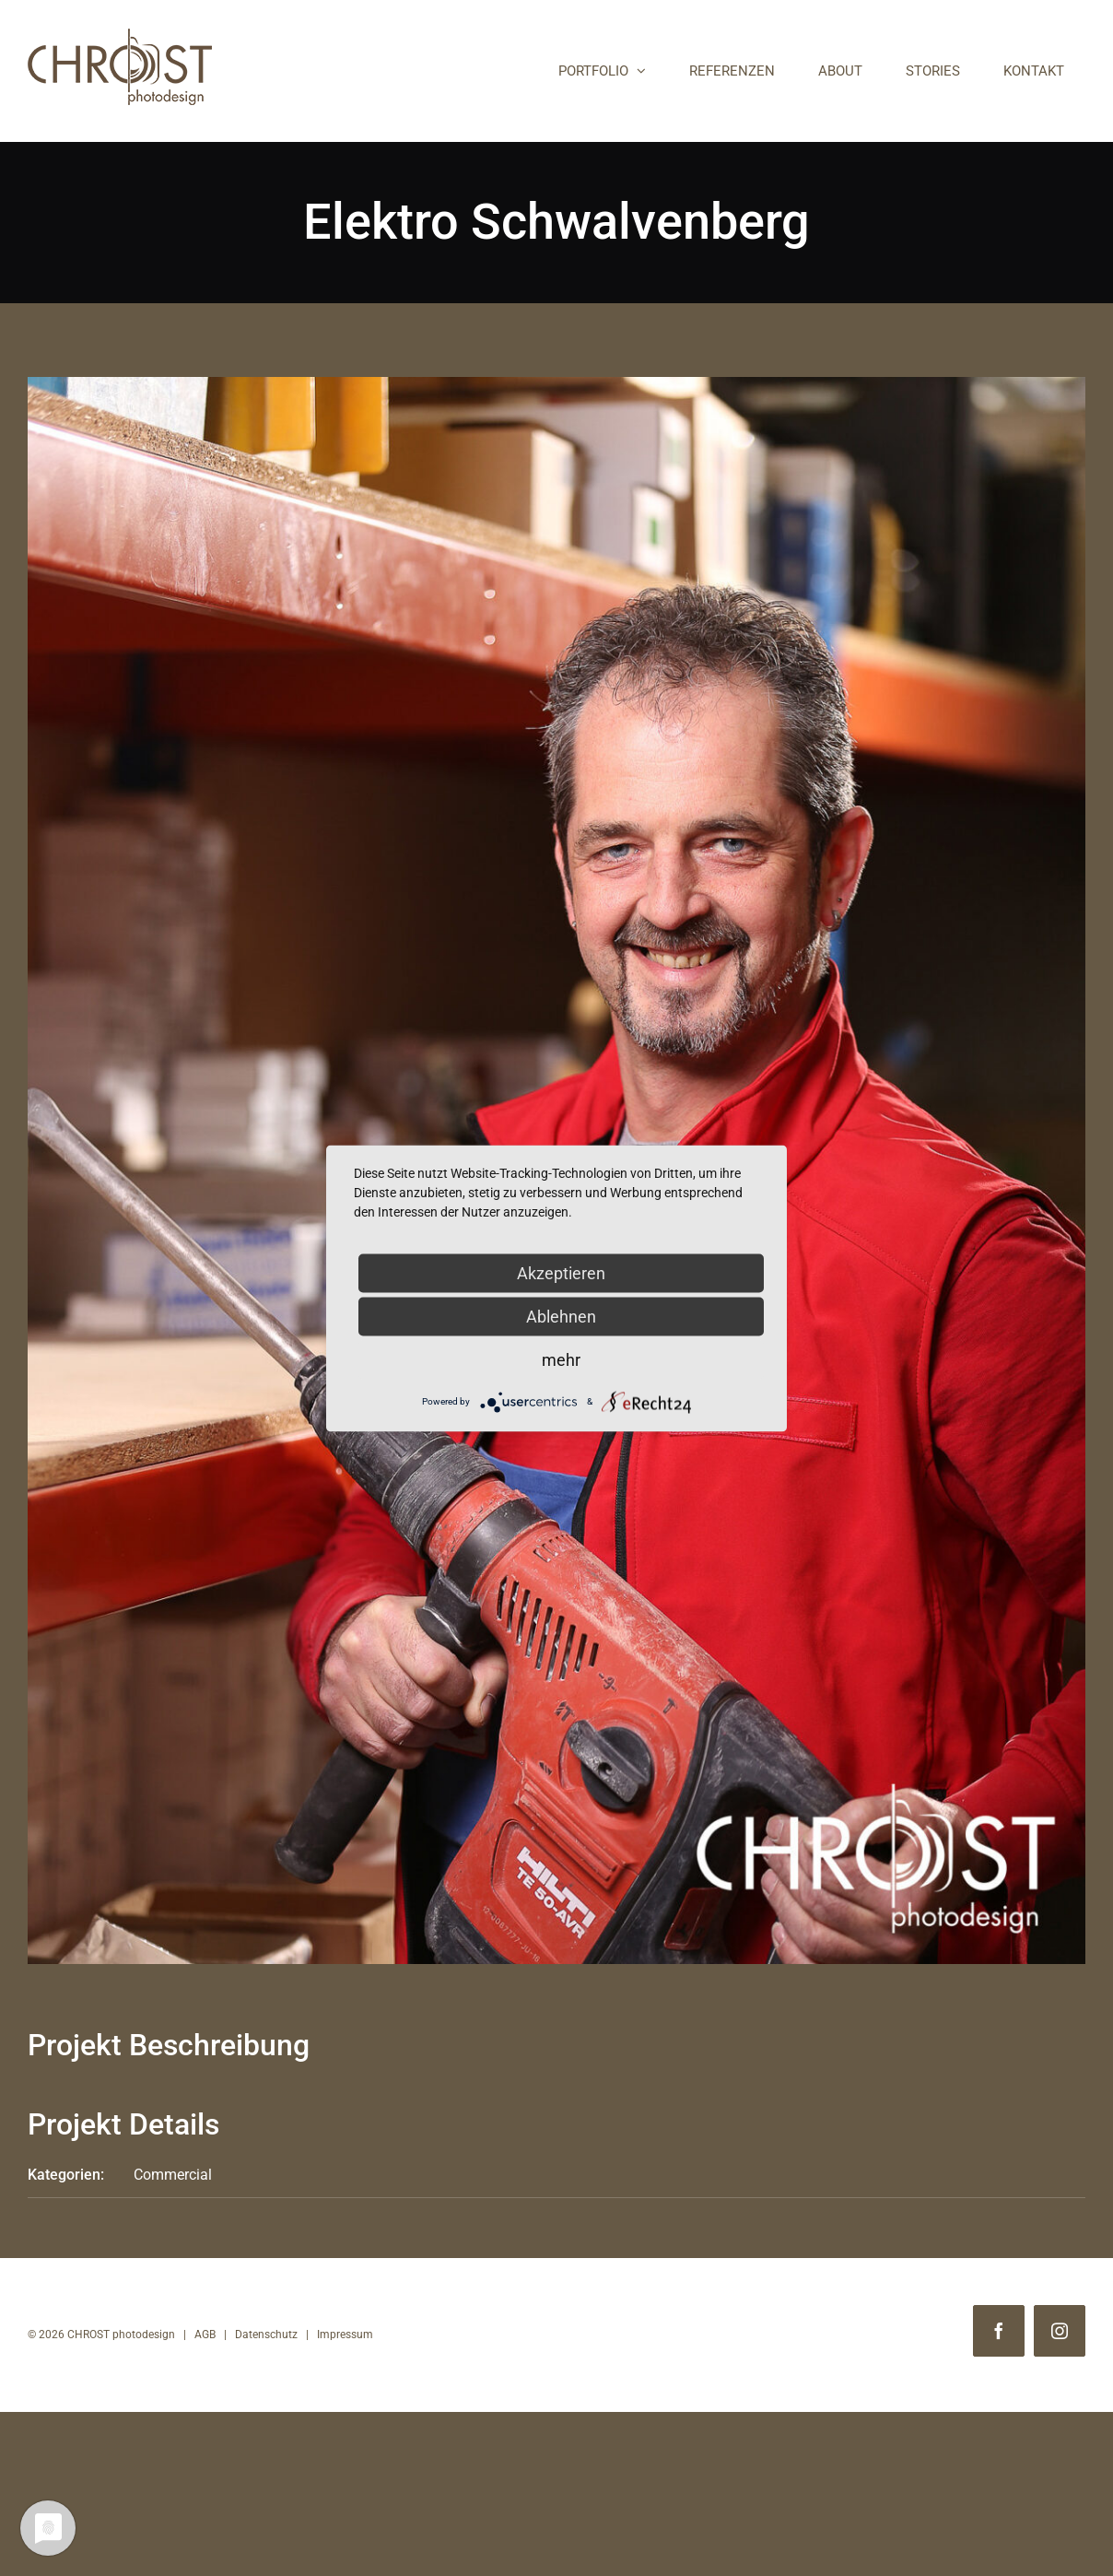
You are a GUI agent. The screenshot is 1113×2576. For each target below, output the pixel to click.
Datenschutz (266, 2334)
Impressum (345, 2334)
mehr (561, 1359)
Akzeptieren (561, 1272)
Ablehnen (561, 1315)
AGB (205, 2334)
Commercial (173, 2174)
